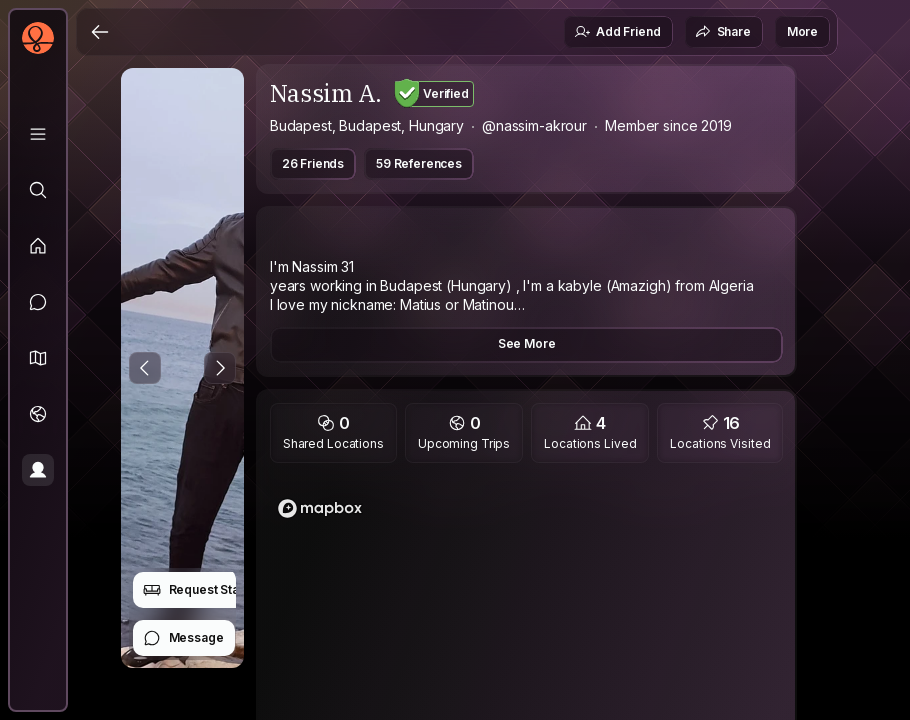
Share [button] (723, 32)
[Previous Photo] (145, 368)
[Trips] (38, 414)
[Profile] (38, 470)
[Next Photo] (220, 368)
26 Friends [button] (313, 163)
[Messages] (38, 302)
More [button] (802, 31)
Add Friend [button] (617, 32)
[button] (38, 358)
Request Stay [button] (194, 590)
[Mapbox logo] (320, 508)
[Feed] (38, 246)
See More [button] (527, 343)
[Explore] (38, 190)
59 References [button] (419, 163)
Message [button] (183, 638)
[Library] (38, 134)
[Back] (100, 32)
